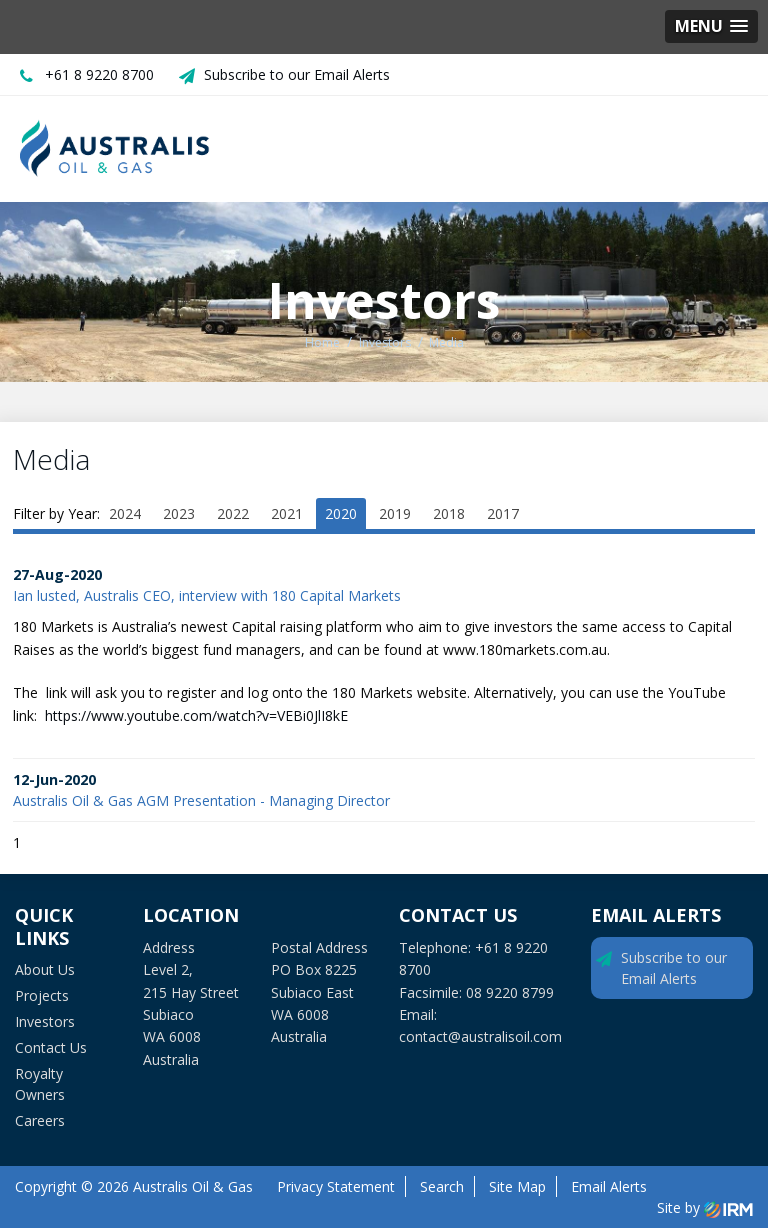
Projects (42, 995)
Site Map (517, 1186)
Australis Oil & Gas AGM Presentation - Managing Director (201, 800)
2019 (395, 513)
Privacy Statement (336, 1186)
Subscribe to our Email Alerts (297, 74)
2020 (341, 513)
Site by (705, 1207)
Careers (40, 1120)
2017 (503, 513)
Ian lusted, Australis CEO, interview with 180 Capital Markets (207, 595)
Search (442, 1186)
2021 (287, 513)
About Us (45, 969)
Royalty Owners (40, 1084)
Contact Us (51, 1047)
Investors (45, 1021)
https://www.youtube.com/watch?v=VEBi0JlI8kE (198, 715)
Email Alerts (609, 1186)
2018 (449, 513)
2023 (179, 513)
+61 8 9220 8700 (99, 74)
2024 (125, 513)
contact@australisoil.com (480, 1036)
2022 (233, 513)
